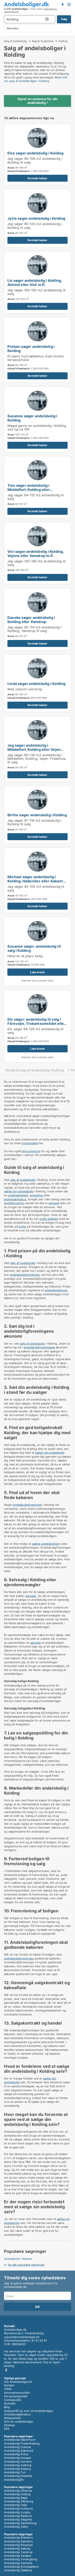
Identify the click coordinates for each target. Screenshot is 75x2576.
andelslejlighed (18, 1195)
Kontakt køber (37, 178)
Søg (64, 19)
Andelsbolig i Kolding (18, 2258)
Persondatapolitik (15, 2396)
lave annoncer (31, 1151)
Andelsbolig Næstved (18, 2450)
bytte (22, 1226)
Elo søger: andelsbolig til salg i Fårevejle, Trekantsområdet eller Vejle (36, 1023)
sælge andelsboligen (46, 1543)
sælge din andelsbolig (49, 1452)
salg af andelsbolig (23, 1179)
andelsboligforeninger (27, 1504)
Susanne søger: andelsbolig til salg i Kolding (34, 948)
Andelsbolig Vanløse (17, 2555)
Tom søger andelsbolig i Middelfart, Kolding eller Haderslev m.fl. (28, 489)
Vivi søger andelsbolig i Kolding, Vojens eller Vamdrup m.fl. (35, 553)
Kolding (63, 41)
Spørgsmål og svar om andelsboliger (28, 2410)
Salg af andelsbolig (15, 41)
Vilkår (8, 2389)
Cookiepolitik (12, 2399)
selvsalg (53, 1203)
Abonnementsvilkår (17, 2392)
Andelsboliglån (14, 2479)
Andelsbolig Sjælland (18, 2570)
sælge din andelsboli (18, 1191)
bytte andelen (49, 1218)
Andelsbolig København (20, 2439)
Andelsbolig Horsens (18, 2461)
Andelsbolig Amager (17, 2457)
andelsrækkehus (15, 1199)
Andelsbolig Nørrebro (18, 2541)
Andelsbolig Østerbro (18, 2537)
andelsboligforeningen (25, 1274)
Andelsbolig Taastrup (18, 2552)
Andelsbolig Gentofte (18, 2563)
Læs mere (37, 972)
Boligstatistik (12, 2418)
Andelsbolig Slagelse (18, 2519)
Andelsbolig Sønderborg (20, 2523)
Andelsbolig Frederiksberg (22, 2443)
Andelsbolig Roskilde (18, 2475)
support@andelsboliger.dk (22, 2337)
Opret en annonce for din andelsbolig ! (37, 101)
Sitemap (9, 2425)
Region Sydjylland (42, 41)
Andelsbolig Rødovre (18, 2515)
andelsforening (14, 1203)
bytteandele (30, 1143)
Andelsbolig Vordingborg (21, 2559)
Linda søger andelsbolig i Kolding (36, 683)
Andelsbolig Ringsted (18, 2545)
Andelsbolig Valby (16, 2526)
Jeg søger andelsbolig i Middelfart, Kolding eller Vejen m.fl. (34, 749)
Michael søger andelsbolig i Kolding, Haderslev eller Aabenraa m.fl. (37, 881)
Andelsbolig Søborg (17, 2548)
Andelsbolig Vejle (15, 2505)
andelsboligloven (56, 1290)
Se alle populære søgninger (26, 2264)
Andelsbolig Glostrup (18, 2490)
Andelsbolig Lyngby (17, 2512)
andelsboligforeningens (39, 1347)
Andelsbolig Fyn (15, 2472)
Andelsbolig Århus (16, 2454)
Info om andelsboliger (18, 2421)
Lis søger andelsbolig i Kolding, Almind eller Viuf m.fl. (34, 282)
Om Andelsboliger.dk (18, 2381)
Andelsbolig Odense (17, 2447)
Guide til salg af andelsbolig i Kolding (35, 1070)
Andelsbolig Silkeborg (18, 2501)
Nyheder (10, 2403)
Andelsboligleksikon (17, 2414)
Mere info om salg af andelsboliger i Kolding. (35, 79)
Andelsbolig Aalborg (17, 2465)
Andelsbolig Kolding (17, 2494)
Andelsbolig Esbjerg (17, 2468)
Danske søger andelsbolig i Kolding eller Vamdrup (31, 619)
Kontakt (9, 2385)
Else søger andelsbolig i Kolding (35, 153)
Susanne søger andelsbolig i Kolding (32, 418)
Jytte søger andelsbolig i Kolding (36, 218)
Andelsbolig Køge (15, 2497)
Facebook (6, 2370)
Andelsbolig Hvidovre (18, 2508)
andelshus (36, 1195)
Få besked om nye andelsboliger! (62, 4)
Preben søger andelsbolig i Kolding (31, 348)
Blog (7, 2407)
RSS (7, 2428)
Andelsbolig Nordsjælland (21, 2566)
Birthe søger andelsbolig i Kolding (37, 815)
